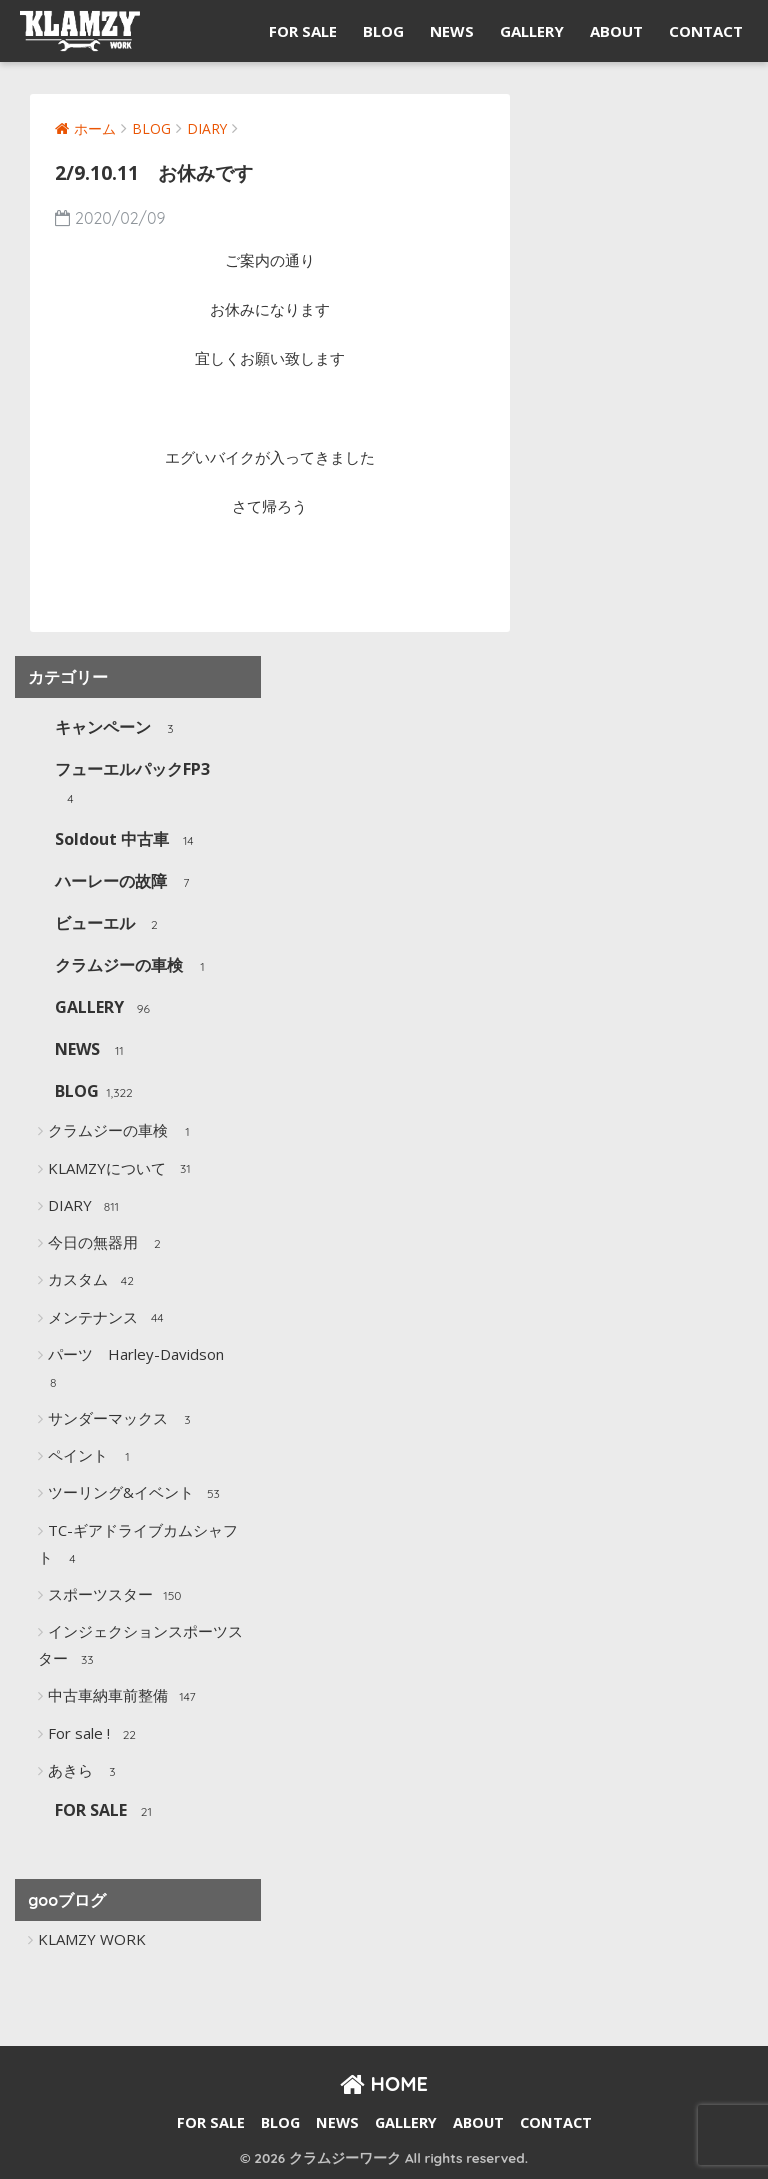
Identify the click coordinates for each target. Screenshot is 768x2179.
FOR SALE (303, 31)
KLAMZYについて (122, 1169)
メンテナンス (108, 1318)
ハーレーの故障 (126, 882)
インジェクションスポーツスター (140, 1646)
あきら (86, 1772)
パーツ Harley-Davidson (132, 1369)
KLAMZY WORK (92, 1939)
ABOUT (616, 31)
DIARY (85, 1207)
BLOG (383, 31)
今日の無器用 (108, 1244)
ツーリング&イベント (136, 1494)
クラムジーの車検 (134, 966)
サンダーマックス (123, 1420)
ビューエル (110, 924)
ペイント (93, 1457)
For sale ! (94, 1735)
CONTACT (706, 31)
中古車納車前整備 (123, 1697)
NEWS (452, 31)
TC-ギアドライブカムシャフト (138, 1545)
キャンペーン (118, 728)
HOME (384, 2083)
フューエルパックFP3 (132, 784)
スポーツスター (116, 1596)
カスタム (93, 1281)
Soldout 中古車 (127, 840)
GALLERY (532, 31)
